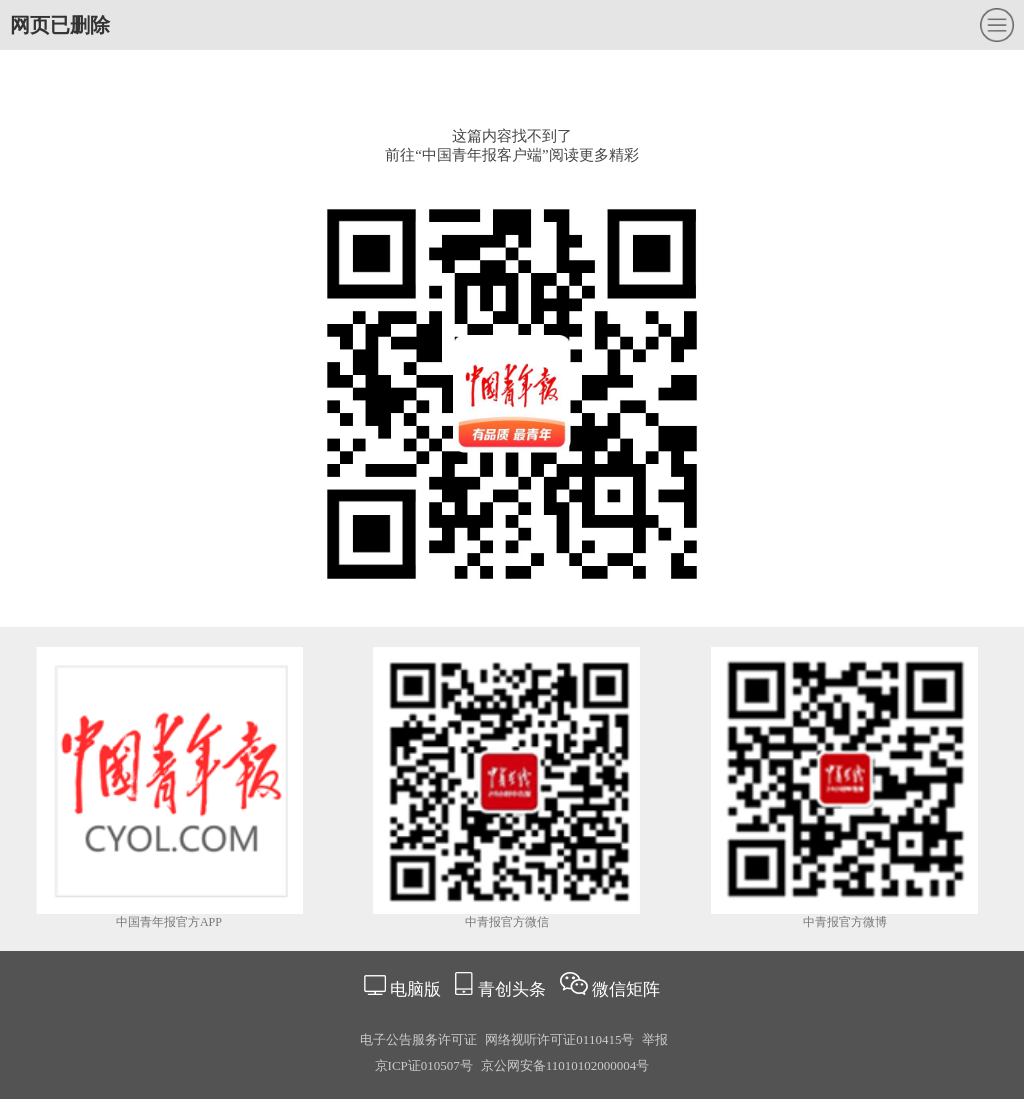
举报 (655, 1039)
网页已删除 (60, 25)
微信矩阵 (626, 989)
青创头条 (514, 989)
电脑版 (416, 989)
